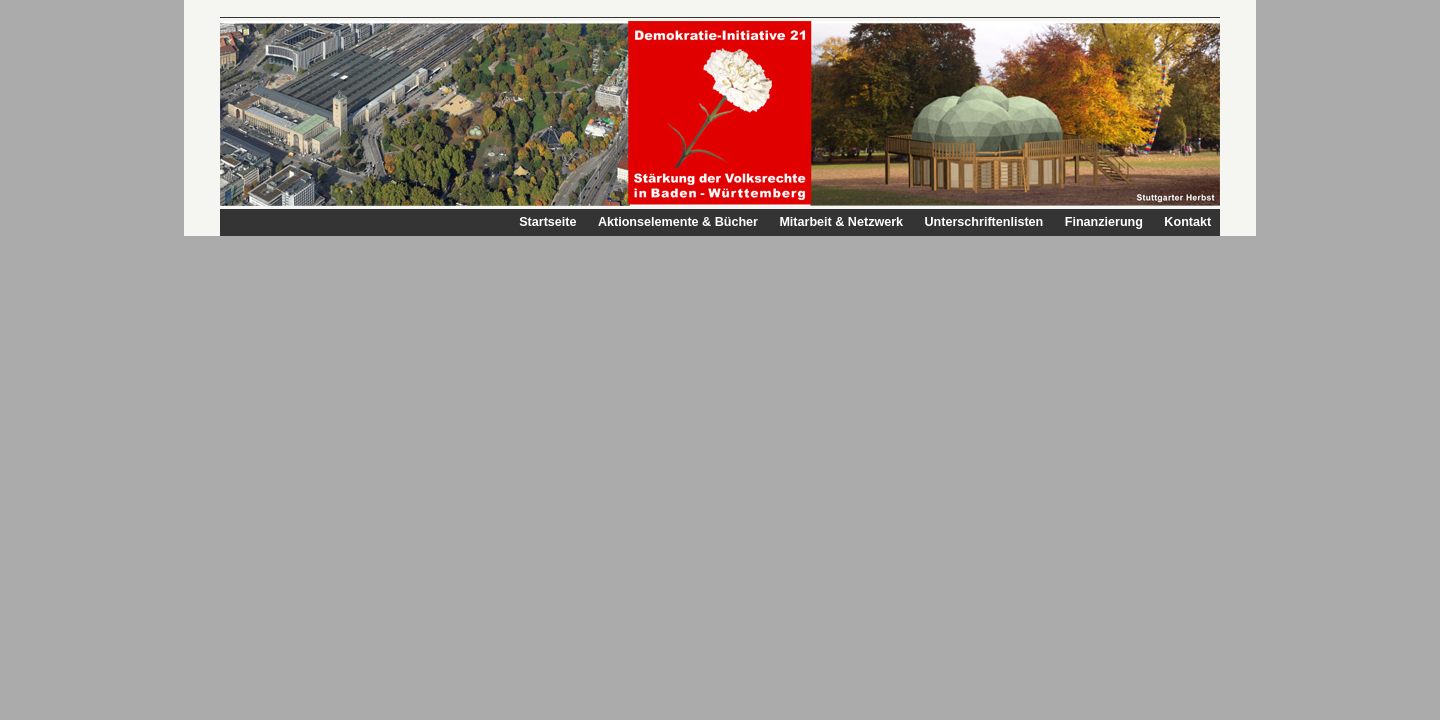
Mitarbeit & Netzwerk (841, 222)
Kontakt (1187, 222)
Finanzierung (1104, 222)
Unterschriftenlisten (983, 222)
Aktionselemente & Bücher (678, 222)
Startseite (547, 222)
